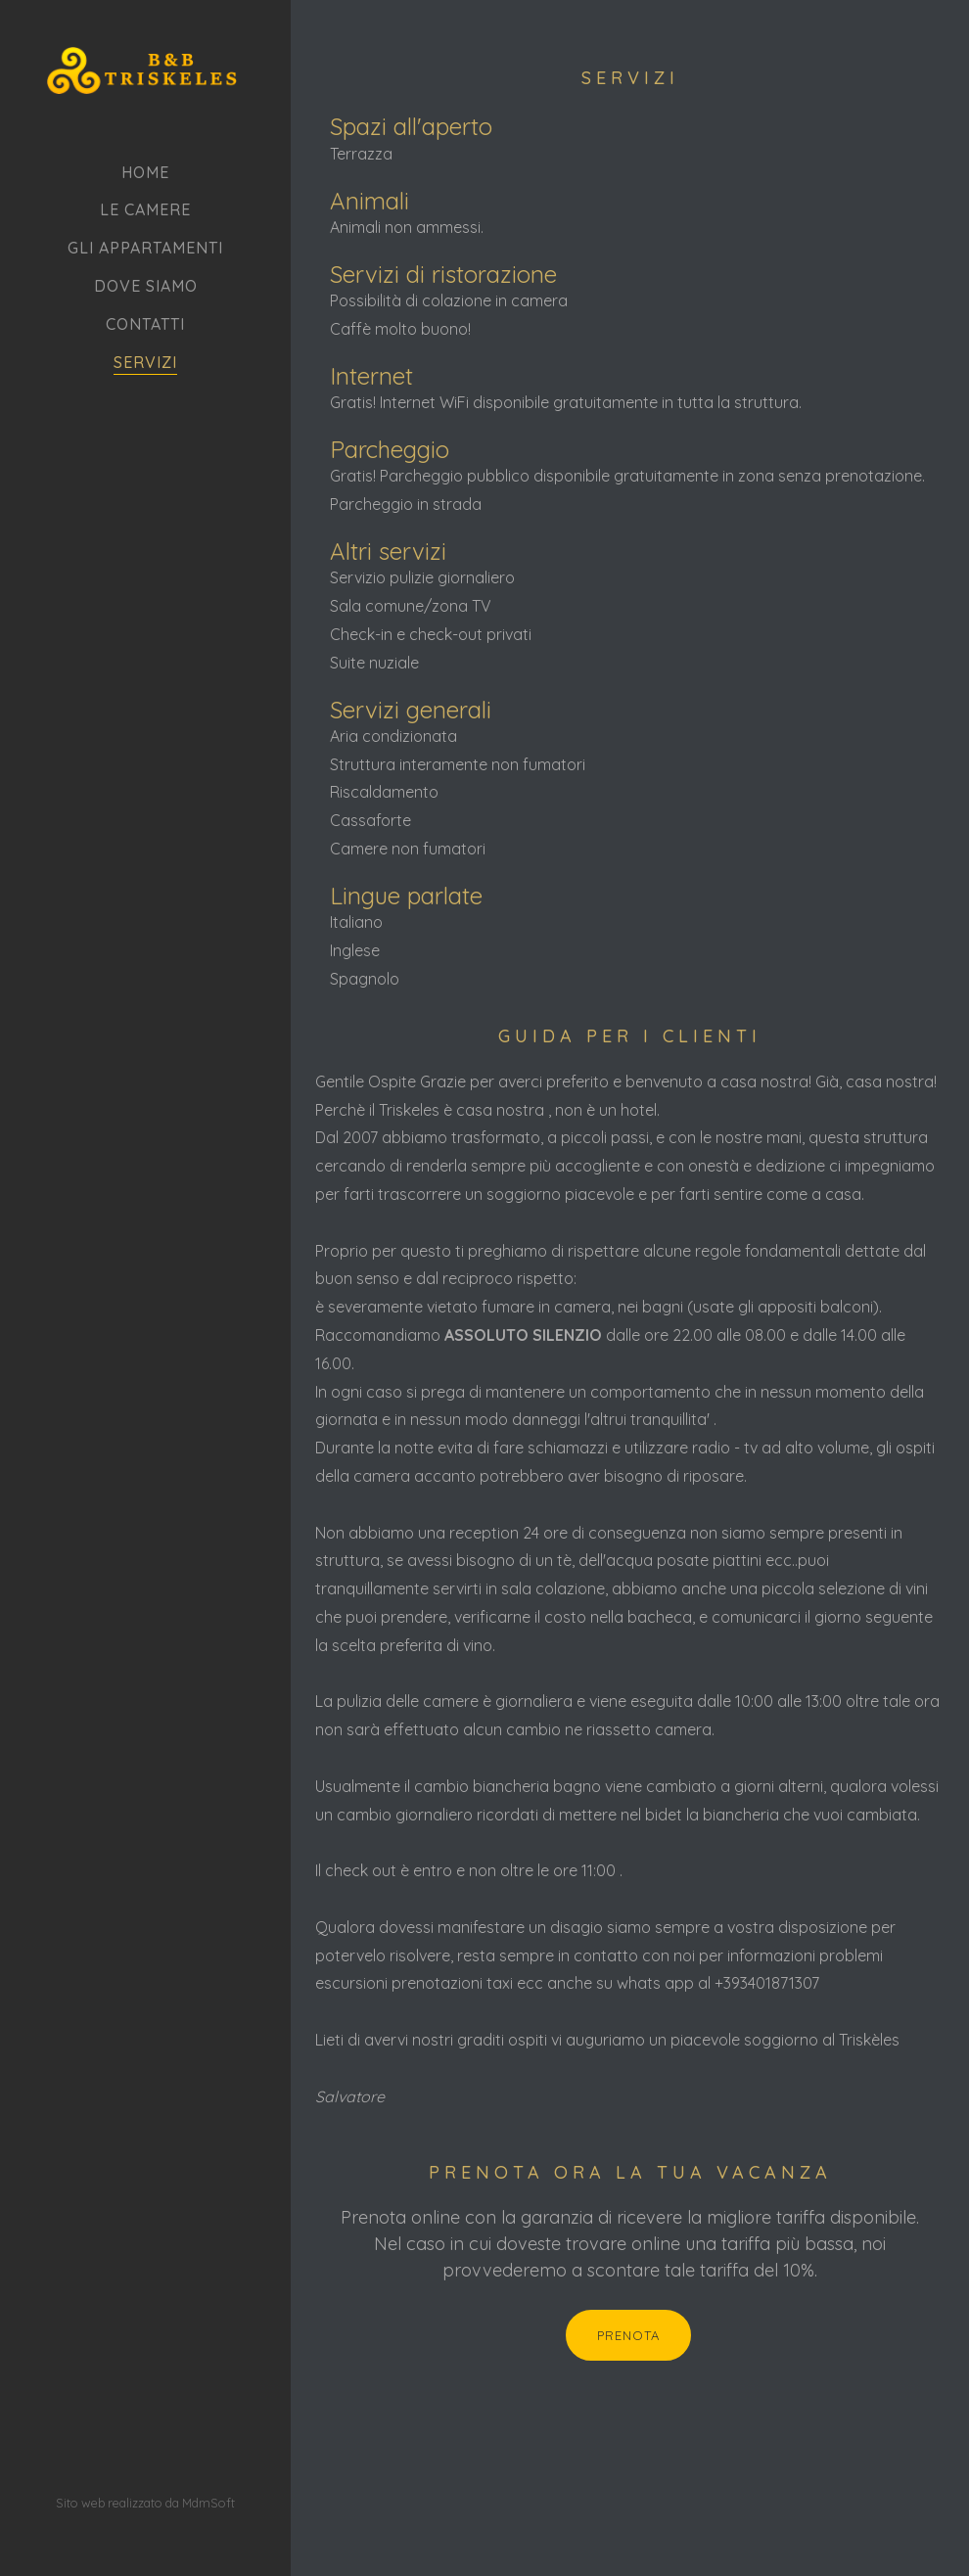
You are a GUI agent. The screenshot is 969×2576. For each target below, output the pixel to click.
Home (145, 172)
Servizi (145, 362)
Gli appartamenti (145, 247)
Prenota (586, 2335)
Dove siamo (146, 286)
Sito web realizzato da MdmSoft (145, 2391)
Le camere (145, 209)
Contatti (145, 324)
